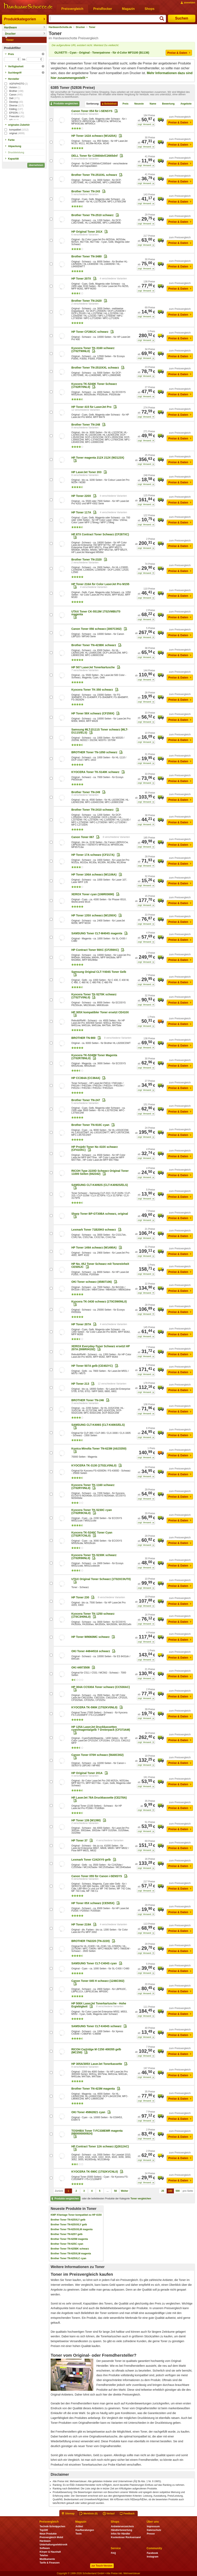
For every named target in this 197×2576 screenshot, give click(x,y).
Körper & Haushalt (50, 2551)
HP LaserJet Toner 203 (86, 472)
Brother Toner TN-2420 (86, 300)
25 (162, 2190)
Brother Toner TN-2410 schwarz (92, 809)
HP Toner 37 (79, 1840)
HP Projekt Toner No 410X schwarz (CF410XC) (94, 1148)
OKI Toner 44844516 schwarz (90, 1651)
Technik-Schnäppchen (52, 2526)
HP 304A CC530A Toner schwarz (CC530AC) (100, 1687)
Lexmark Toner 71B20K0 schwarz (93, 1229)
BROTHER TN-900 (83, 1037)
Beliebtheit (109, 104)
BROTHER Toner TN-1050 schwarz (94, 752)
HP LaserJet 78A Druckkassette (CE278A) (99, 1797)
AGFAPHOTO (16, 83)
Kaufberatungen (84, 2530)
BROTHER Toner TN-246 (87, 1400)
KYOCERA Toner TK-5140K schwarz (95, 772)
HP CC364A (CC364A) (85, 1078)
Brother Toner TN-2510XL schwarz (94, 174)
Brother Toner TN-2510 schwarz (92, 215)
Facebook (152, 2553)
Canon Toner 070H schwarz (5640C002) (97, 1754)
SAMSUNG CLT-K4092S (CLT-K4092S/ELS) (99, 1184)
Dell (11, 98)
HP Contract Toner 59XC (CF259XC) (95, 949)
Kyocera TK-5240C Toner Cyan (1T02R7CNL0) (91, 1534)
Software (45, 2548)
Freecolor (14, 116)
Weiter (124, 2190)
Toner (10, 39)
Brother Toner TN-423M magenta (93, 2088)
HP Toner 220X (81, 495)
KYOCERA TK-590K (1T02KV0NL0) (94, 1707)
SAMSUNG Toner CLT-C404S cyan (94, 1963)
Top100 (44, 2530)
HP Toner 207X (81, 278)
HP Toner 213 (80, 1383)
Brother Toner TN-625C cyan (67, 2243)
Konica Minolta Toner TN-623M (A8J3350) (98, 1448)
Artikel (79, 2526)
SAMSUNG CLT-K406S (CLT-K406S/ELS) (98, 1424)
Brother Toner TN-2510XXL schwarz (95, 367)
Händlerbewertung (121, 2530)
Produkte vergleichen (64, 103)
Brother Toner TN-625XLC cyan (68, 2258)
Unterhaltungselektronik (53, 2544)
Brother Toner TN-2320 (86, 559)
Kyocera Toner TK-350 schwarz (92, 689)
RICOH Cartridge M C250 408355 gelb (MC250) (96, 2051)
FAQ (113, 2553)
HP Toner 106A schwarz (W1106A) (94, 874)
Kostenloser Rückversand (126, 2537)
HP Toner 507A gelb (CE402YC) (92, 1365)
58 (115, 2190)
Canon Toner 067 (82, 837)
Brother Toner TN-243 (85, 191)
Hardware (10, 27)
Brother (13, 91)
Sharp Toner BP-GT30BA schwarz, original (99, 1213)
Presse (151, 2533)
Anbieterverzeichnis (122, 2526)
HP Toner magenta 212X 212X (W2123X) (97, 457)
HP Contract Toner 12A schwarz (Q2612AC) (100, 2146)
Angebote (184, 104)
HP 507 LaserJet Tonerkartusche (93, 667)
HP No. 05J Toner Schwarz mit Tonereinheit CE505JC (100, 1265)
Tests (78, 2533)
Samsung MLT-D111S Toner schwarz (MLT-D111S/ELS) (99, 731)
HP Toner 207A (81, 1324)
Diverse (13, 105)
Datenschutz (154, 2530)
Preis (123, 104)
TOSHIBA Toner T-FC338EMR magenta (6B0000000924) (97, 2132)
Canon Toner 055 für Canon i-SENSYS (96, 1876)
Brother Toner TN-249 (85, 792)
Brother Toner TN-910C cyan (90, 1124)
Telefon (44, 2555)
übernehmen (36, 165)
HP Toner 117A (81, 512)
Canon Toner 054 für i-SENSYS (91, 111)
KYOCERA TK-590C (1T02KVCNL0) (94, 2171)
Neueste (137, 104)
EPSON (13, 112)
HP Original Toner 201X (86, 231)
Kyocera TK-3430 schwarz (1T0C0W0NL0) (99, 1301)
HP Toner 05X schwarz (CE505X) (92, 1903)
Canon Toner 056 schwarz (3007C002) (96, 628)
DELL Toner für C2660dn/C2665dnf (94, 155)
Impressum (153, 2526)
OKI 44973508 (80, 1667)
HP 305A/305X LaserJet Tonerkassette (96, 2063)
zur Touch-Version (101, 2565)
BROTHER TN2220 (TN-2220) (90, 1941)
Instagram (152, 2556)
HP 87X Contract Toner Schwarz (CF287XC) (100, 534)
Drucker (10, 33)
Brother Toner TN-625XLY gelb (68, 2219)
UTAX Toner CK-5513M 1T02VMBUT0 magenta (95, 613)
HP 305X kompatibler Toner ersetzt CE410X (100, 1012)
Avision (13, 87)
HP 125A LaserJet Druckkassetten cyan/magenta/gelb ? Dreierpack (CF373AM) (100, 1728)
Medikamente (47, 2559)
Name (151, 104)
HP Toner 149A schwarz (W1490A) (94, 1247)
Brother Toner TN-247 (85, 1100)
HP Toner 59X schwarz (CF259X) (92, 713)
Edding (13, 109)
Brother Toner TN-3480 (86, 256)
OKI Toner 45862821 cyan (88, 2112)
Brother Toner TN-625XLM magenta (71, 2253)
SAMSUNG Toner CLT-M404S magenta (96, 933)
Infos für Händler (120, 2533)
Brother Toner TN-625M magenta (69, 2239)
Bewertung (166, 104)
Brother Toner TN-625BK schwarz (70, 2248)
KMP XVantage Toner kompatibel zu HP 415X (76, 2214)
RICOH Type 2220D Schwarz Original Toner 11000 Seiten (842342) (100, 1172)
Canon (12, 94)
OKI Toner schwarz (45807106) (91, 1281)
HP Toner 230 (80, 1597)
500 (178, 2190)
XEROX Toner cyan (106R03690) (92, 894)
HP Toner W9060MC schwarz (90, 1636)
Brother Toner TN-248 (85, 424)
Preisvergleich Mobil (51, 2537)
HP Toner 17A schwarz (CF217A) (92, 854)
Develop (13, 102)
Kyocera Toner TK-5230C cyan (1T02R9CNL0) (91, 1511)
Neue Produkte (48, 2533)
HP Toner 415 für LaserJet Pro (91, 406)
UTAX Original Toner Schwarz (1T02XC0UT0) (101, 1579)
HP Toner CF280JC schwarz (89, 331)
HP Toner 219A (81, 1924)
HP (11, 120)
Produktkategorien (20, 19)
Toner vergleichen (140, 2198)
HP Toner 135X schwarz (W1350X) (93, 915)
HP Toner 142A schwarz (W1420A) (94, 135)
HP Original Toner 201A (87, 1773)
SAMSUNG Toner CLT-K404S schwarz (96, 2026)
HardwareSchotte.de (60, 27)
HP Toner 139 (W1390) (86, 1820)
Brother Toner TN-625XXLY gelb (69, 2224)
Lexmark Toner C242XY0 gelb (91, 1859)
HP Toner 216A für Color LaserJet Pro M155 (100, 584)
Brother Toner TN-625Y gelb (66, 2234)
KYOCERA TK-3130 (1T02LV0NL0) (93, 1465)
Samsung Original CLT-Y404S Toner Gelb (98, 971)
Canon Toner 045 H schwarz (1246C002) (97, 1980)
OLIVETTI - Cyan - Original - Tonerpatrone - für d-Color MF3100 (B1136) (101, 52)
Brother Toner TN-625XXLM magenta (71, 2229)
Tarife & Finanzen (50, 2562)
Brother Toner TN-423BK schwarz (93, 645)
